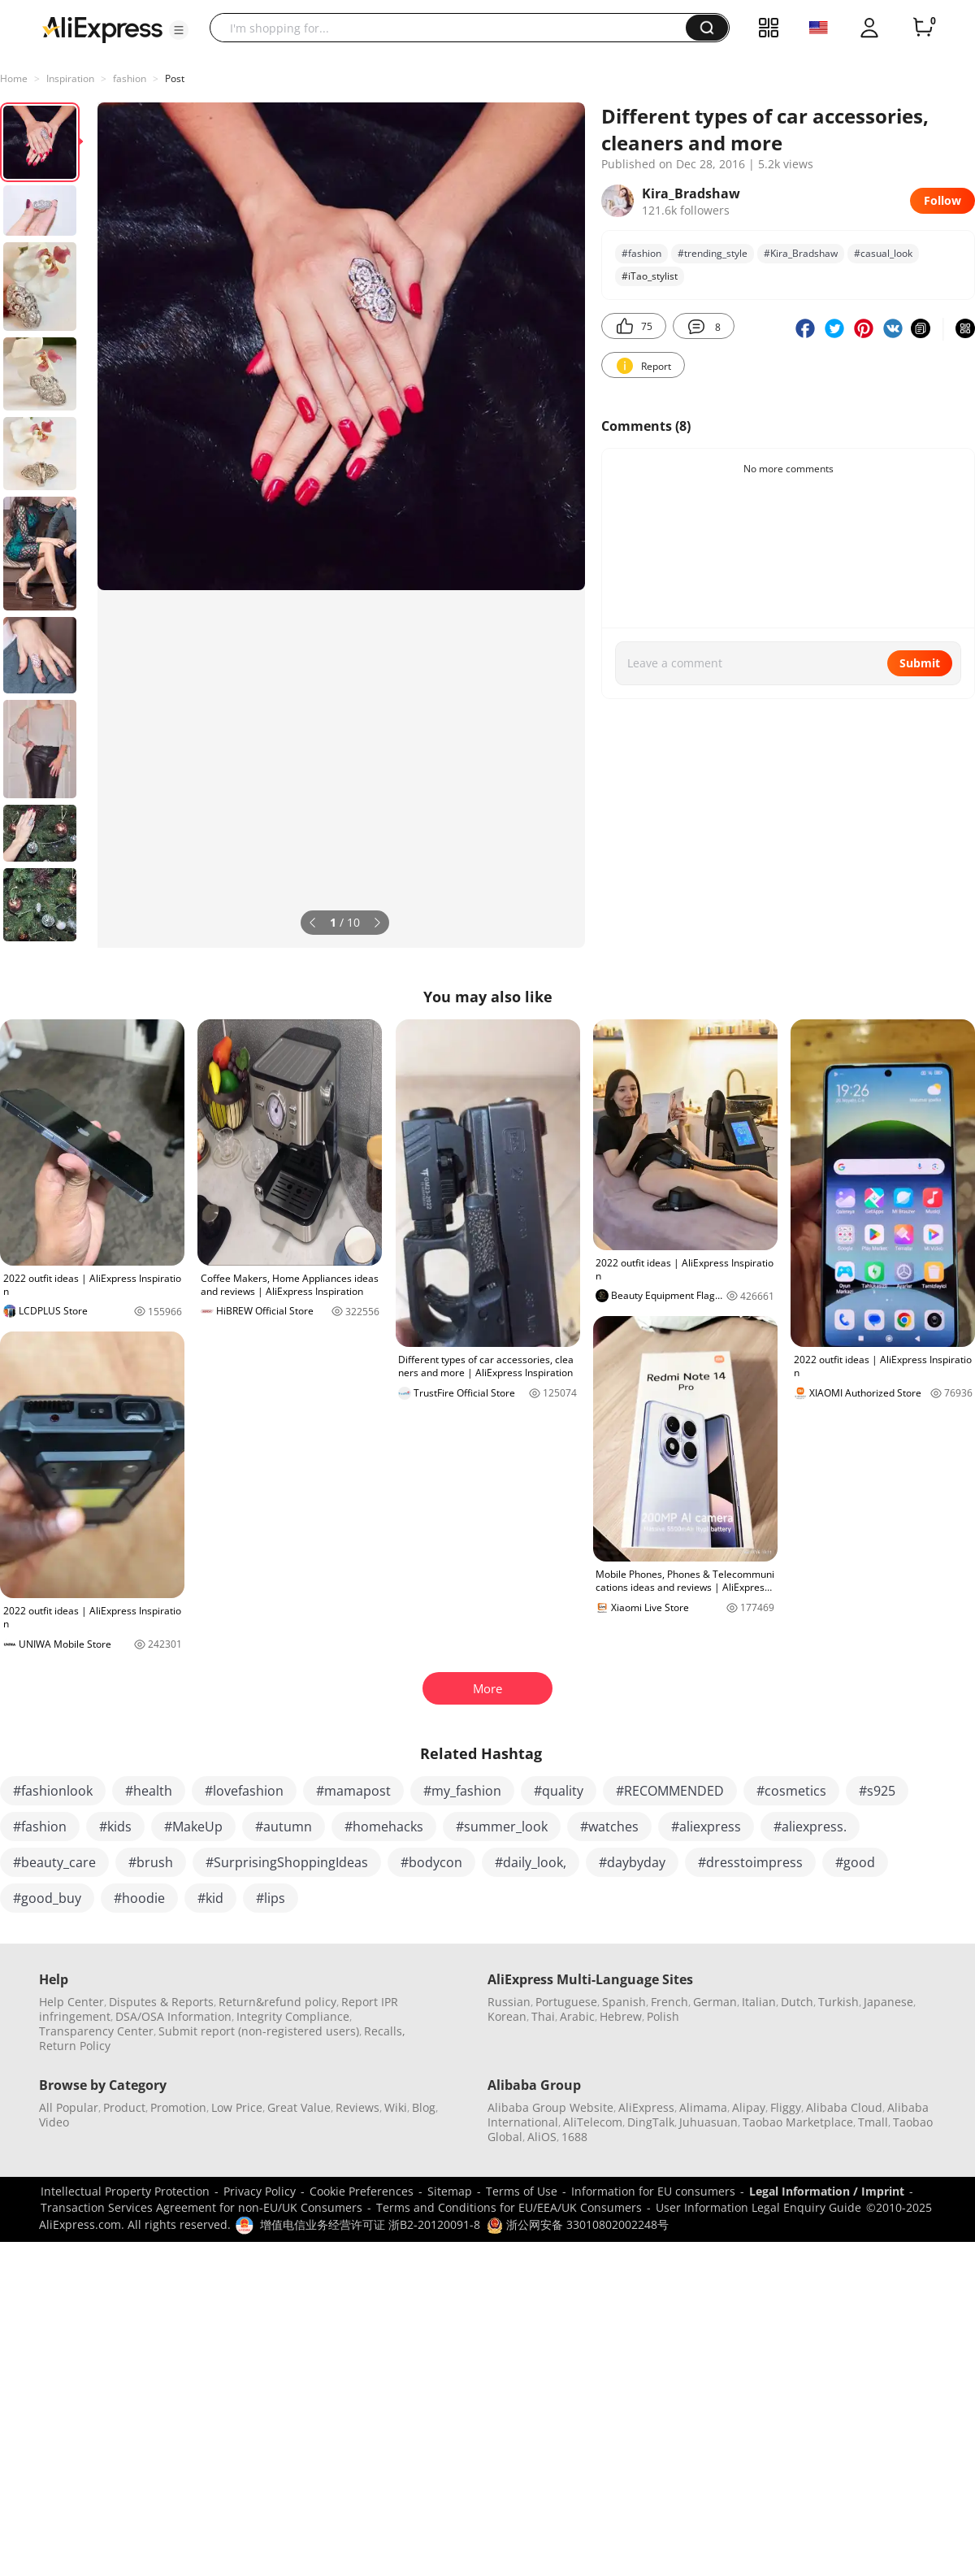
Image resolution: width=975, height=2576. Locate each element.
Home (14, 78)
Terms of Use (521, 2191)
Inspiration (70, 78)
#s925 (877, 1791)
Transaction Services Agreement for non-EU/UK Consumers (201, 2207)
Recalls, (384, 2031)
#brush (150, 1862)
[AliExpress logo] (102, 28)
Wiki (395, 2107)
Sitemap (449, 2191)
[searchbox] (454, 27)
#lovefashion (244, 1791)
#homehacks (383, 1826)
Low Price (236, 2107)
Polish (663, 2016)
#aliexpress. (810, 1826)
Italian (759, 2001)
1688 (574, 2136)
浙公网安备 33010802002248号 (578, 2224)
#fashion (641, 253)
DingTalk (650, 2122)
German (715, 2001)
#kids (115, 1826)
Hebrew (621, 2016)
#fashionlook (53, 1791)
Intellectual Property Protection (125, 2191)
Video (54, 2122)
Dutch (797, 2001)
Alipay (748, 2107)
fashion (129, 78)
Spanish (624, 2001)
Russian (509, 2001)
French (669, 2001)
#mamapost (353, 1791)
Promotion (178, 2107)
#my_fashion (462, 1791)
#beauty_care (54, 1862)
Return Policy (74, 2045)
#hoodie (139, 1898)
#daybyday (632, 1862)
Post (174, 78)
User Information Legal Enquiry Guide (758, 2207)
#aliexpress (706, 1826)
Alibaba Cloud (844, 2107)
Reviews (357, 2107)
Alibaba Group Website (550, 2107)
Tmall (873, 2122)
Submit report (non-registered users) (258, 2031)
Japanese (888, 2001)
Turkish (838, 2001)
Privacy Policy (259, 2191)
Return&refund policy (277, 2001)
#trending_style (713, 253)
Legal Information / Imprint (826, 2191)
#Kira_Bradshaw (801, 253)
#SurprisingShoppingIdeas (287, 1862)
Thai (543, 2016)
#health (148, 1791)
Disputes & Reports (161, 2001)
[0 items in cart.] (923, 28)
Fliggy (785, 2107)
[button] (178, 30)
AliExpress (646, 2107)
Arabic (577, 2016)
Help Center (71, 2001)
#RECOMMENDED (670, 1791)
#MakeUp (193, 1826)
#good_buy (47, 1898)
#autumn (283, 1826)
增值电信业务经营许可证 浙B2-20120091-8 (370, 2224)
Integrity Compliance (292, 2016)
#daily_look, (530, 1862)
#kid (210, 1898)
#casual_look (883, 253)
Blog (424, 2107)
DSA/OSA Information (173, 2016)
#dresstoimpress (750, 1862)
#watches (609, 1826)
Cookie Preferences (362, 2191)
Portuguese (566, 2001)
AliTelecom (592, 2122)
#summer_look (502, 1826)
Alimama (703, 2107)
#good (855, 1862)
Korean (507, 2016)
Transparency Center (96, 2031)
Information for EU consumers (653, 2191)
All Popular (68, 2107)
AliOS (542, 2136)
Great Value (299, 2107)
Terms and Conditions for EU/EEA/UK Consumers (509, 2207)
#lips (270, 1898)
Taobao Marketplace (798, 2122)
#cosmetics (791, 1791)
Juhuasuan (708, 2122)
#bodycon (431, 1862)
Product (124, 2107)
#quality (558, 1791)
